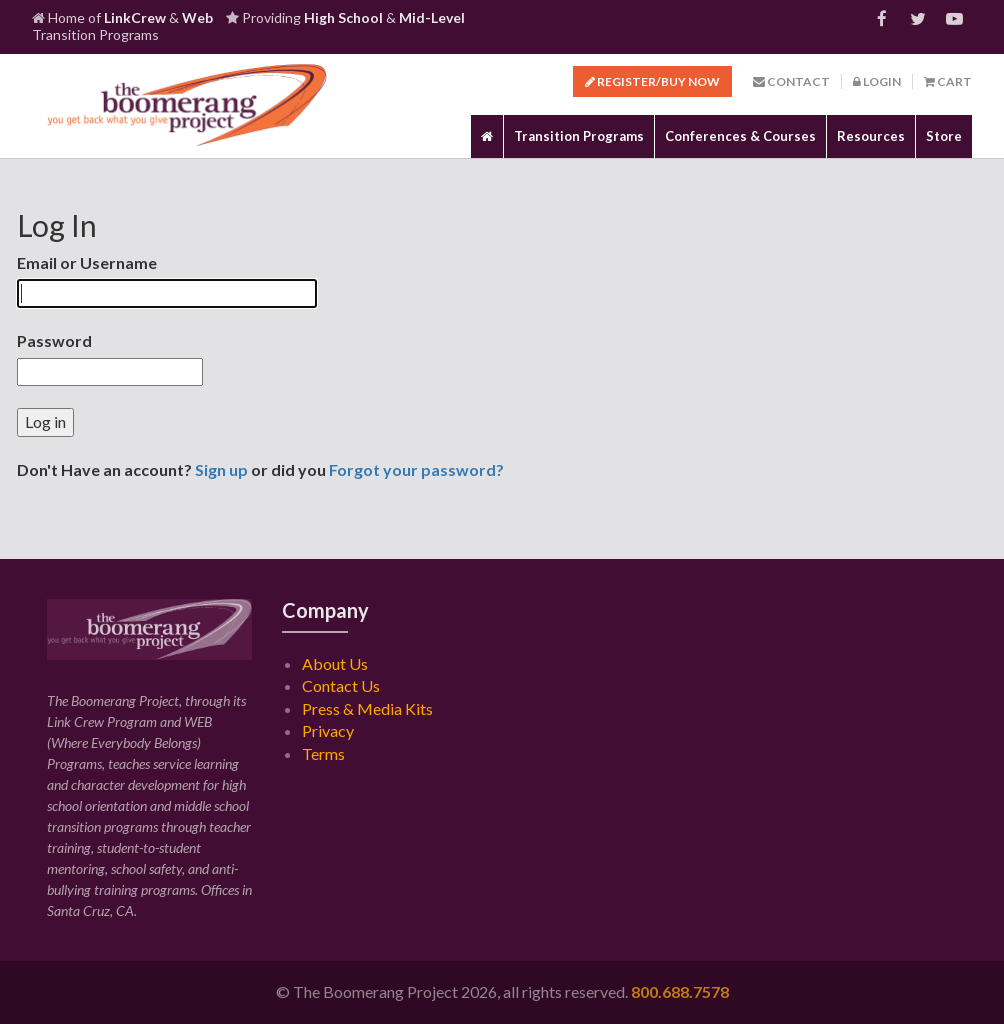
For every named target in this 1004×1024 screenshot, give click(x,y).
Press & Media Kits (367, 708)
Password (54, 340)
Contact (791, 81)
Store (944, 136)
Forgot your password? (416, 469)
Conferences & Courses (740, 136)
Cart (948, 81)
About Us (335, 663)
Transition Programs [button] (579, 136)
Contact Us (341, 685)
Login (877, 81)
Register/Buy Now (652, 81)
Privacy (328, 730)
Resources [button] (871, 136)
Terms (323, 753)
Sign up (221, 469)
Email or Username (87, 262)
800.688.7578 (680, 991)
